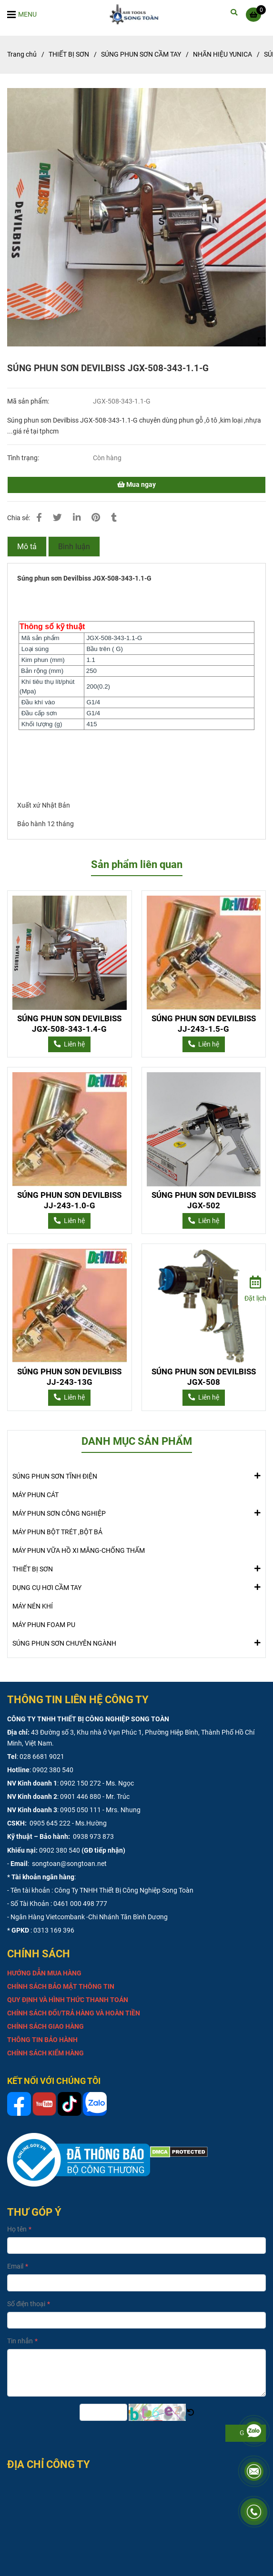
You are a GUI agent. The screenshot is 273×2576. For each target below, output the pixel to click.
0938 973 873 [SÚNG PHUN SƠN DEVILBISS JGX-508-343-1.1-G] (92, 1837)
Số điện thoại (26, 2304)
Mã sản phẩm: (29, 401)
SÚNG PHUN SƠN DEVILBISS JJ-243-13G (69, 1377)
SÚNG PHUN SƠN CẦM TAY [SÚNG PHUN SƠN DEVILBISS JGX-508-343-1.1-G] (141, 54)
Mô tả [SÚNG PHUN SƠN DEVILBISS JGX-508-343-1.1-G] (27, 546)
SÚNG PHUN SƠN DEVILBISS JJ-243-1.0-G (69, 1200)
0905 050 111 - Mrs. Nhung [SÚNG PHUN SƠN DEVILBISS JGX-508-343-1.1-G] (100, 1810)
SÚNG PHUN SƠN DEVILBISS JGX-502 (204, 1200)
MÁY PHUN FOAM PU (43, 1625)
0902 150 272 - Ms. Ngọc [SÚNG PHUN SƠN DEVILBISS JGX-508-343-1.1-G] (97, 1783)
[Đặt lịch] (255, 1287)
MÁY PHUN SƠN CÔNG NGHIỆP (59, 1513)
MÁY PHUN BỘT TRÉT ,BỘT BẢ (57, 1532)
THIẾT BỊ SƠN (32, 1568)
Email (15, 2266)
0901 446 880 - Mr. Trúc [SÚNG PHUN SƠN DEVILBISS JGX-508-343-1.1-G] (95, 1797)
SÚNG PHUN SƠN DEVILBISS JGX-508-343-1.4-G (69, 1024)
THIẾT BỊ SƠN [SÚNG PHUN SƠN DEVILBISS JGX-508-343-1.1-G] (69, 54)
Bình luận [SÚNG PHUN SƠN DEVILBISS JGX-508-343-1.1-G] (74, 546)
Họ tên (17, 2229)
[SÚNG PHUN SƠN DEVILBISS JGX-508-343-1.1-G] (137, 14)
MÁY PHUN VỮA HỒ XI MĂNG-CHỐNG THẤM (78, 1551)
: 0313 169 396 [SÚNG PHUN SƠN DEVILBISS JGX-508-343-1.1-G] (52, 1930)
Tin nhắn (20, 2341)
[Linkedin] (76, 518)
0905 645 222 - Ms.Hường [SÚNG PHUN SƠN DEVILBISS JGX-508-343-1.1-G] (67, 1823)
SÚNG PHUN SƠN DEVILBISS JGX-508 (204, 1377)
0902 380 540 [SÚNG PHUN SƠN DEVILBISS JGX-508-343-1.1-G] (52, 1770)
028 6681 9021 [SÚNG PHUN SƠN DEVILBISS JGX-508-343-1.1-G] (42, 1757)
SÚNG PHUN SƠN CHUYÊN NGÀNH (64, 1643)
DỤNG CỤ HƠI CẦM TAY (46, 1587)
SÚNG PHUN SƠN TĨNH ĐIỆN (54, 1476)
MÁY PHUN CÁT (35, 1495)
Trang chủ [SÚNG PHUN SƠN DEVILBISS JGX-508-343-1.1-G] (22, 54)
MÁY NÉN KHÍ (32, 1606)
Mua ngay (136, 485)
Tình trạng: (23, 458)
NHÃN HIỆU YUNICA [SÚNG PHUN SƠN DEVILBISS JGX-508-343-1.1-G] (222, 54)
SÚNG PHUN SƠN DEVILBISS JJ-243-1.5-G (204, 1024)
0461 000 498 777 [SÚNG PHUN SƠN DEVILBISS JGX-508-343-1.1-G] (80, 1904)
